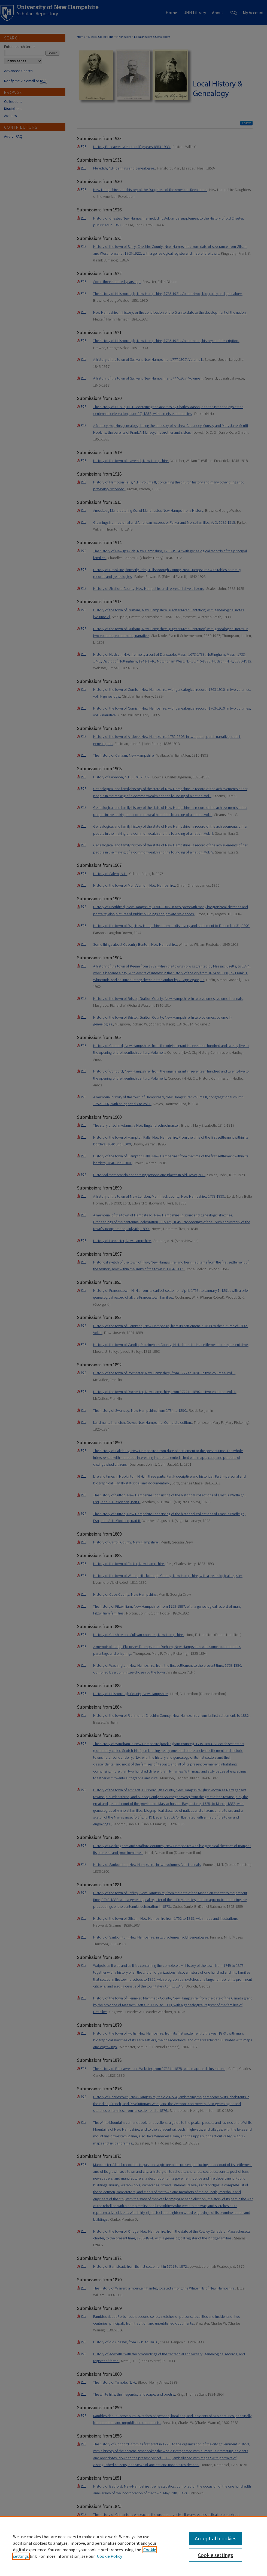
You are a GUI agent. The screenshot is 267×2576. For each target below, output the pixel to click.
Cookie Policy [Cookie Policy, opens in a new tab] (109, 2556)
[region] (133, 2546)
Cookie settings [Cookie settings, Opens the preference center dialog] (215, 2555)
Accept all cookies (215, 2538)
